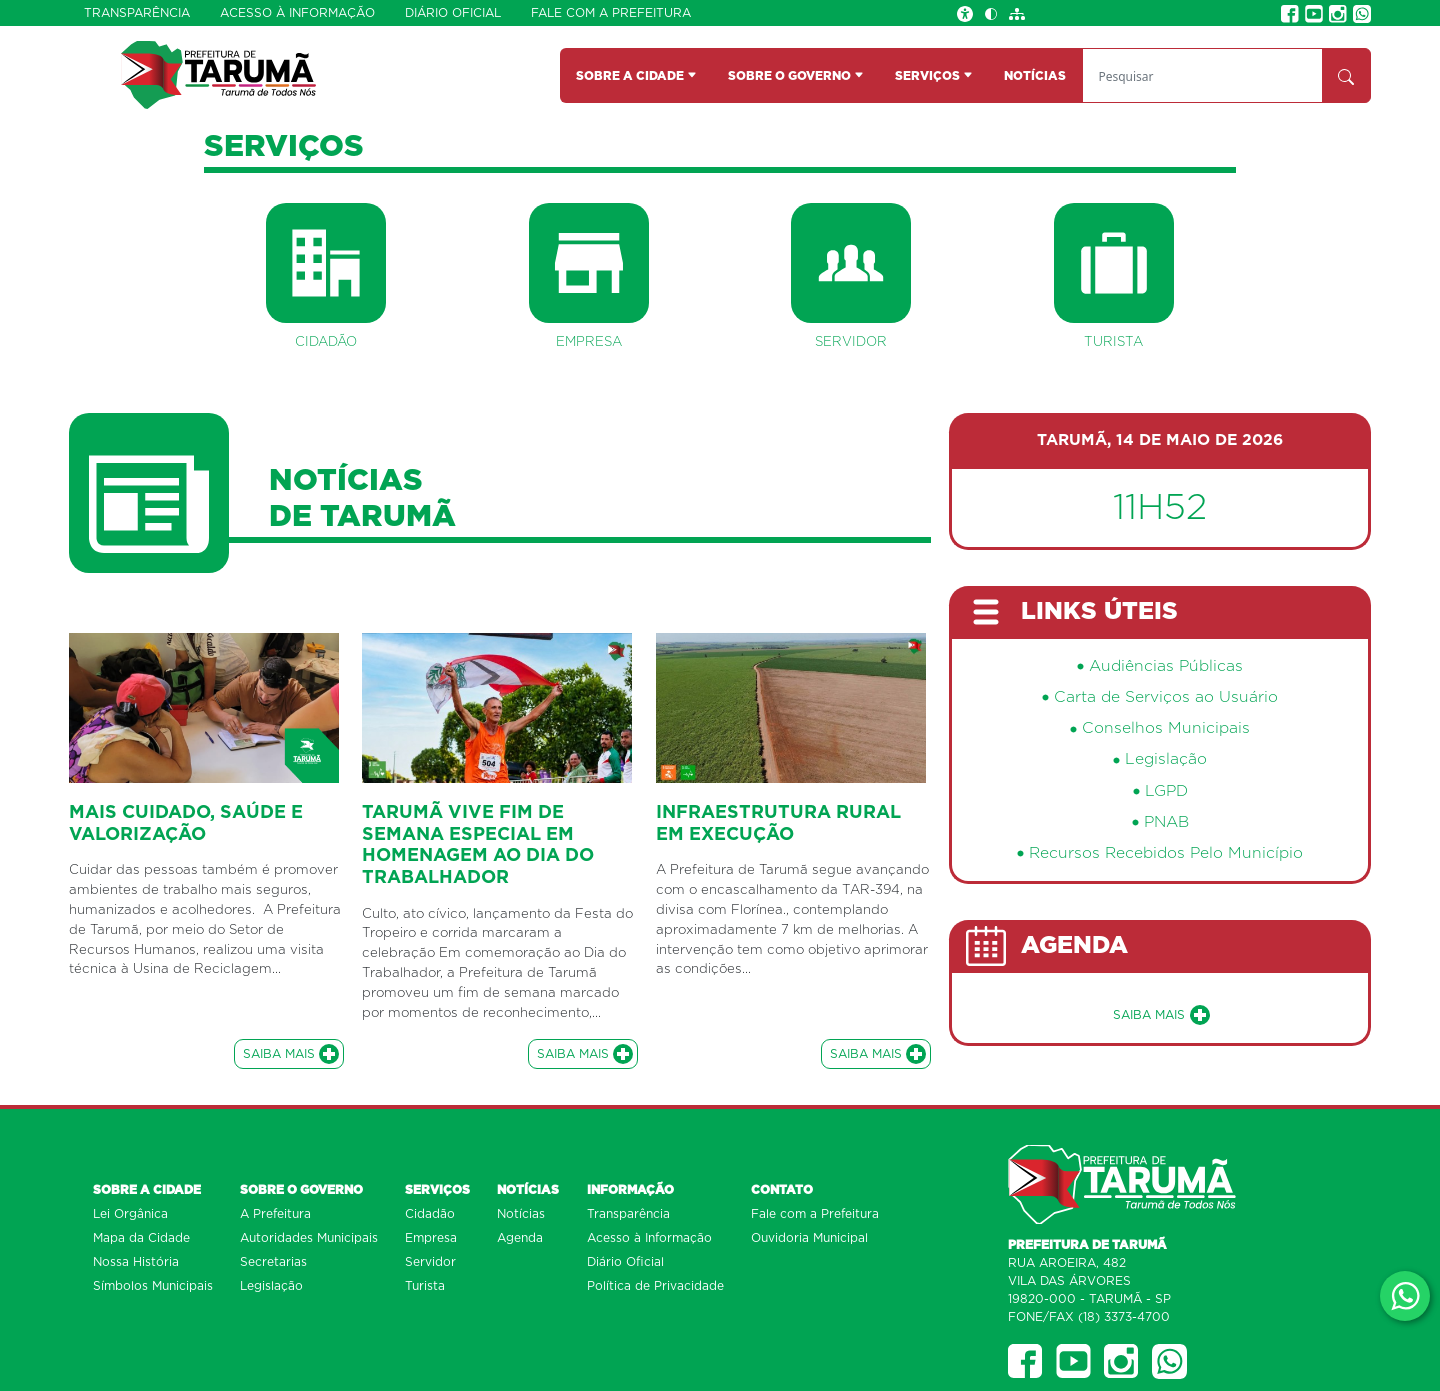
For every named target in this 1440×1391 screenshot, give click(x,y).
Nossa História (136, 1262)
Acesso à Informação (297, 13)
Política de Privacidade (655, 1286)
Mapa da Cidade (141, 1238)
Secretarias (273, 1262)
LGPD (1166, 791)
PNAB (1166, 822)
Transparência (137, 13)
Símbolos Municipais (153, 1286)
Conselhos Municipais (1166, 728)
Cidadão (430, 1214)
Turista (425, 1286)
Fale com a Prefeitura (611, 13)
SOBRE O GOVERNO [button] (796, 76)
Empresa (431, 1238)
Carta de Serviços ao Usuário (1166, 697)
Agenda (520, 1238)
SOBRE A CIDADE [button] (636, 76)
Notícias (521, 1214)
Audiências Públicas (1166, 666)
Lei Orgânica (130, 1214)
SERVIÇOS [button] (934, 76)
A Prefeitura (275, 1214)
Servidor (430, 1262)
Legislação (1166, 759)
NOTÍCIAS (1035, 76)
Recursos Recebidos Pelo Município (1166, 853)
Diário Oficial (453, 13)
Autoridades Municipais (309, 1238)
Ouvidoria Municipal (809, 1238)
